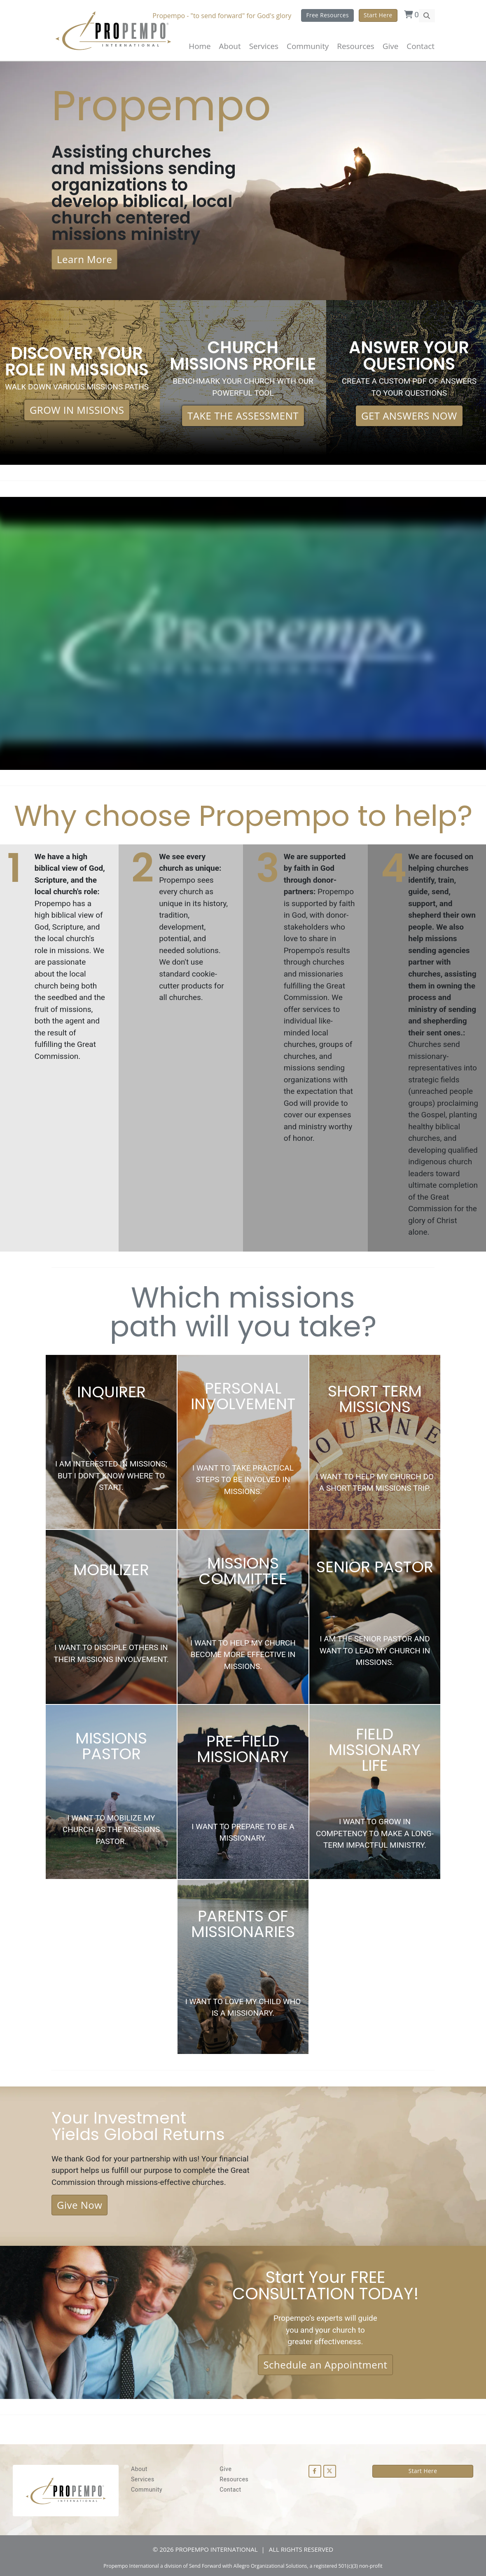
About (230, 46)
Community (146, 2489)
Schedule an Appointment (325, 2364)
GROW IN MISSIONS (77, 410)
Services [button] (263, 46)
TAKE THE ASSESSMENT (243, 415)
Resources (234, 2479)
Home (199, 46)
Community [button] (308, 46)
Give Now (79, 2205)
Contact (421, 46)
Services (142, 2479)
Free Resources (327, 15)
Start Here (378, 15)
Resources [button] (355, 46)
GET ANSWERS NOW (409, 415)
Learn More (84, 259)
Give (390, 46)
